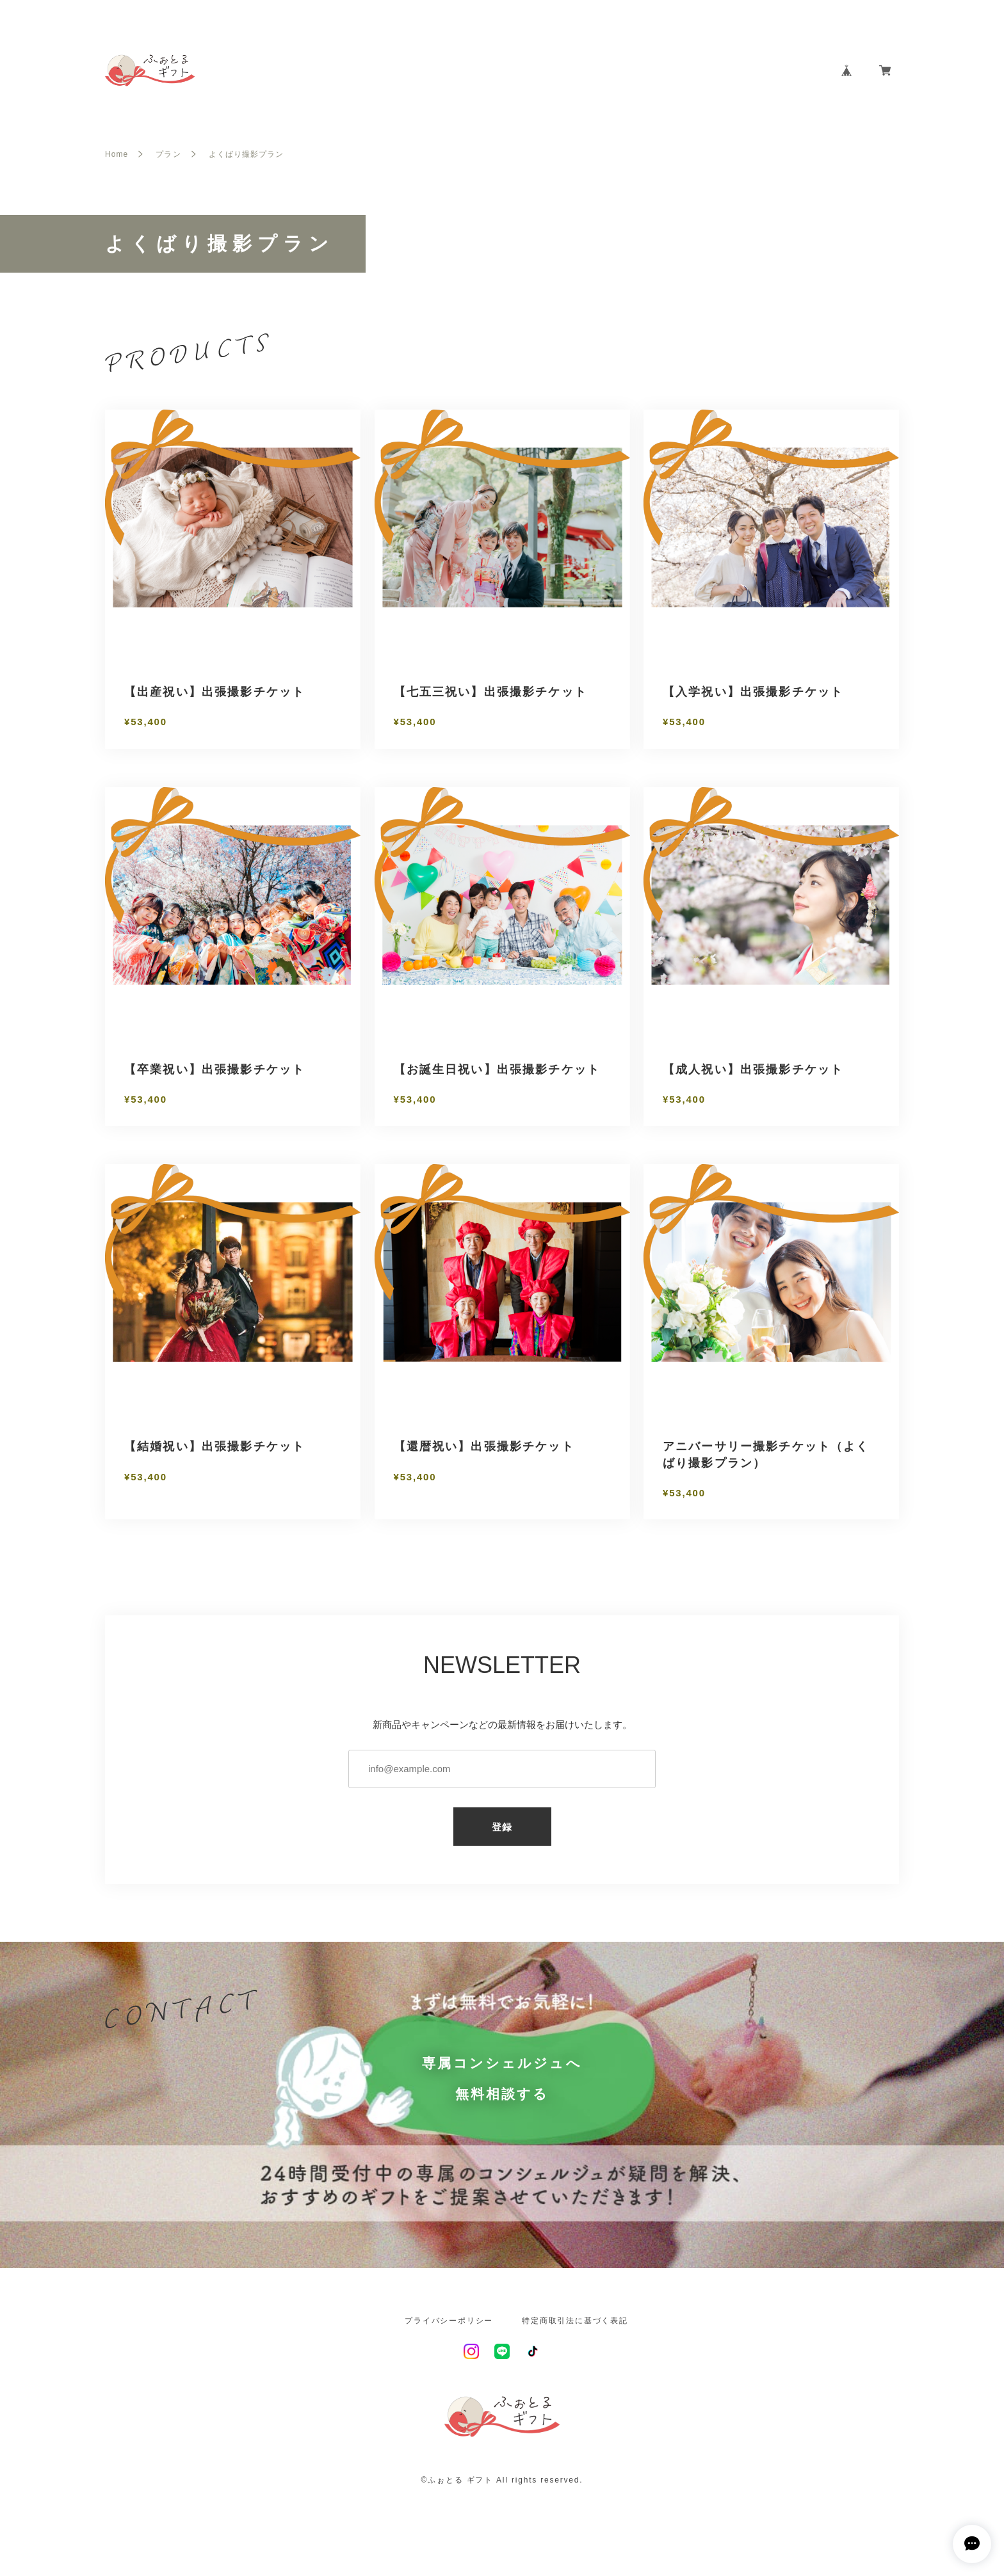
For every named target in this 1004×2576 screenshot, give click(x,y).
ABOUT (641, 71)
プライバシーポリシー (449, 2320)
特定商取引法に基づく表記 (575, 2320)
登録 (502, 1826)
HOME (587, 71)
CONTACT (787, 71)
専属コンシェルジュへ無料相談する (502, 2078)
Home (116, 154)
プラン (168, 154)
